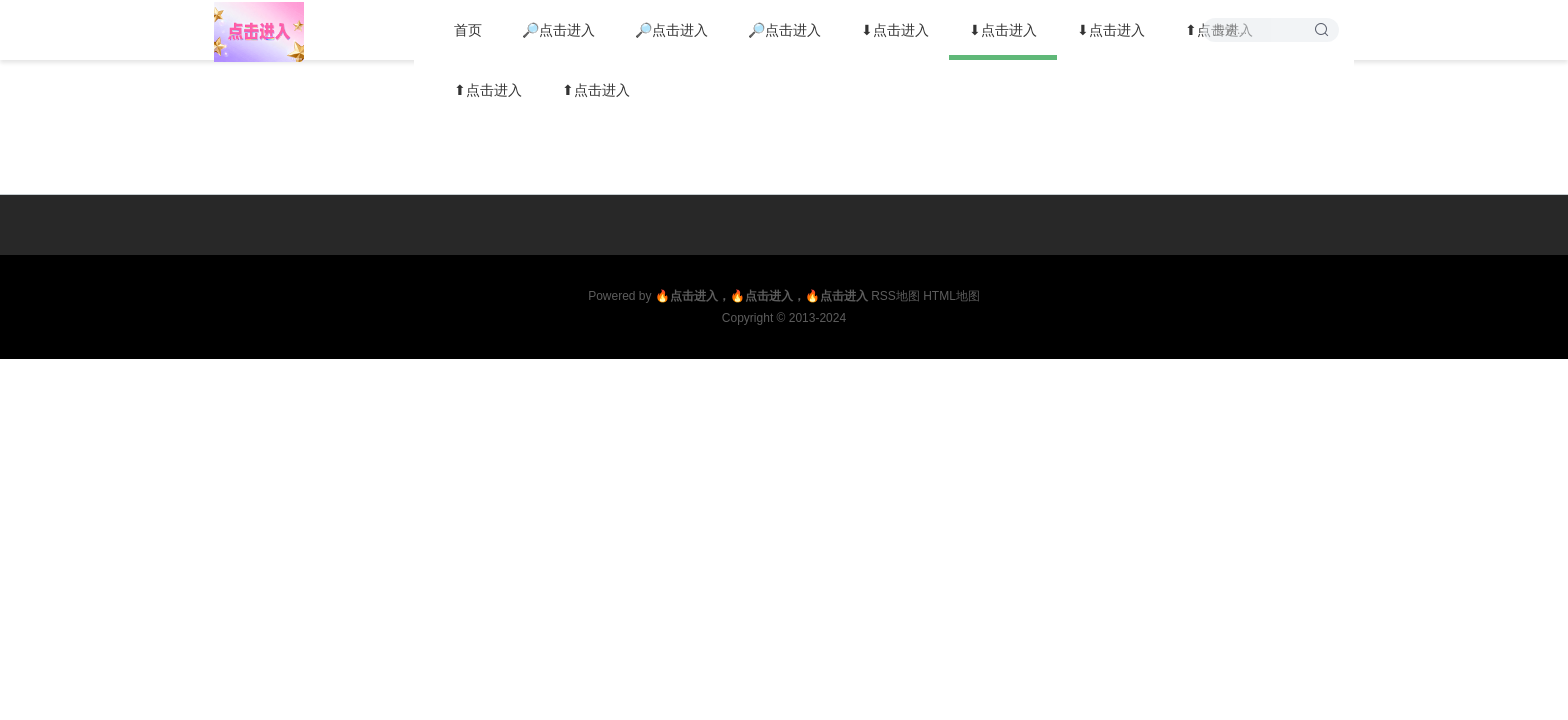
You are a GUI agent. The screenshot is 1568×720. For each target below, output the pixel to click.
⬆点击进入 (488, 90)
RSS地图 (895, 296)
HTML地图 (951, 296)
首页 (468, 30)
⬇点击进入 (895, 30)
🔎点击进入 (558, 30)
